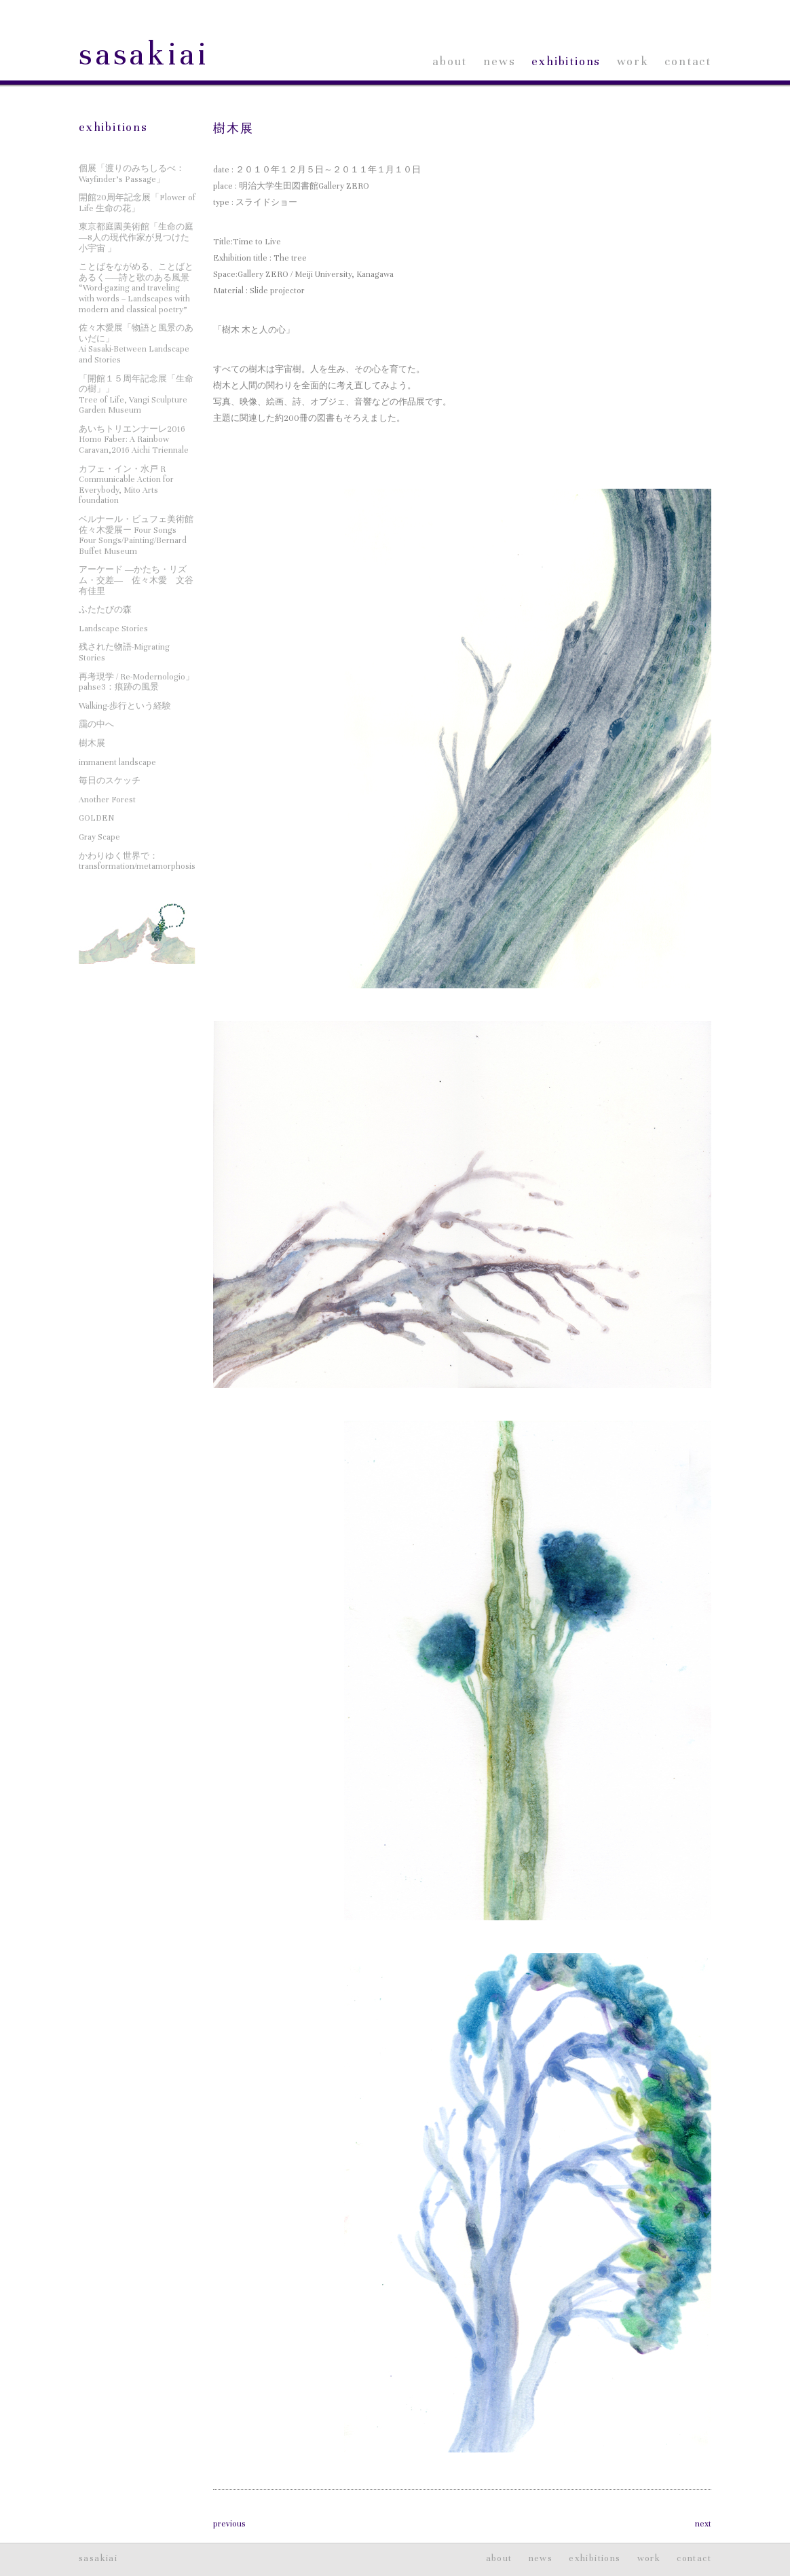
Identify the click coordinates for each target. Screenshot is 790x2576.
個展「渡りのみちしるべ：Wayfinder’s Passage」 (132, 174)
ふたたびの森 (105, 609)
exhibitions (566, 61)
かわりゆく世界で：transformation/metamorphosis (137, 861)
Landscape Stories (113, 628)
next (703, 2523)
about (449, 61)
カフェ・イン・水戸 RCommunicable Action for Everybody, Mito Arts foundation (126, 485)
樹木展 (233, 129)
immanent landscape (117, 762)
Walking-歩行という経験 (125, 706)
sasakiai (144, 54)
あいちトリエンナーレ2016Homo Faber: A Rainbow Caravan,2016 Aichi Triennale (134, 439)
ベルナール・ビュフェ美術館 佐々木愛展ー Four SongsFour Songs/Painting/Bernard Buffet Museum (136, 535)
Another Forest (107, 799)
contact (687, 61)
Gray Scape (99, 837)
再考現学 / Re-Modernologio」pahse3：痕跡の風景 (136, 682)
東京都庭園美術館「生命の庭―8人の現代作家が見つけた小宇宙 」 (136, 237)
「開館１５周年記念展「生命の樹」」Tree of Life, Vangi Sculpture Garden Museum (136, 394)
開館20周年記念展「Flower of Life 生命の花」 (137, 203)
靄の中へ (96, 724)
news (499, 61)
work (632, 61)
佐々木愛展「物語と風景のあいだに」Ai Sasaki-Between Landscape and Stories (136, 344)
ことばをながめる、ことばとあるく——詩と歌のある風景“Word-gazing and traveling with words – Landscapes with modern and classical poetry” (136, 288)
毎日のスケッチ (109, 780)
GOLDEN (96, 818)
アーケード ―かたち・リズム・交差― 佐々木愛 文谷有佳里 (136, 580)
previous (229, 2523)
